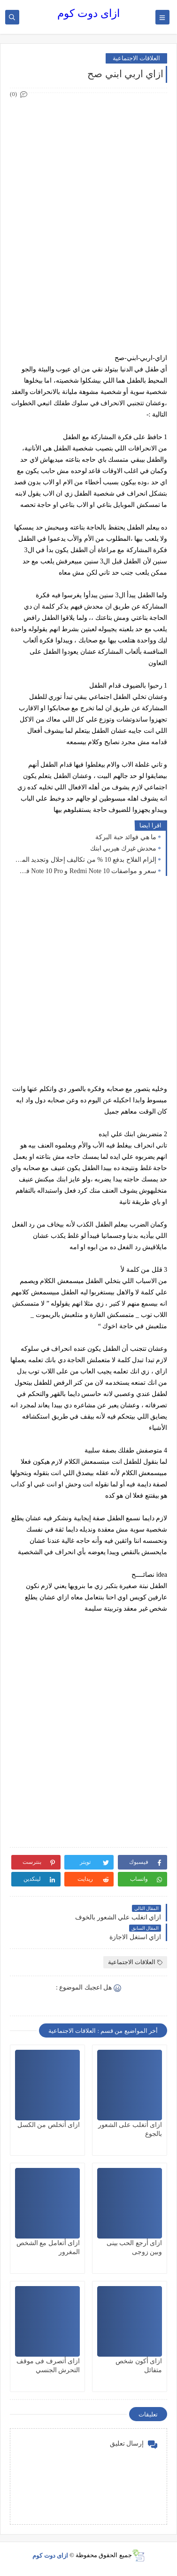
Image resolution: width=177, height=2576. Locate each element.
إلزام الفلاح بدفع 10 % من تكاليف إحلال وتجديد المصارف (85, 859)
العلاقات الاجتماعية (136, 58)
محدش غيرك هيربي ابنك (123, 848)
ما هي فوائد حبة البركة (125, 837)
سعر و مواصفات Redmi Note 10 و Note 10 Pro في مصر (85, 871)
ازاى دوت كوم (88, 13)
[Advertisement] (88, 189)
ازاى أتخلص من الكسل (48, 2124)
